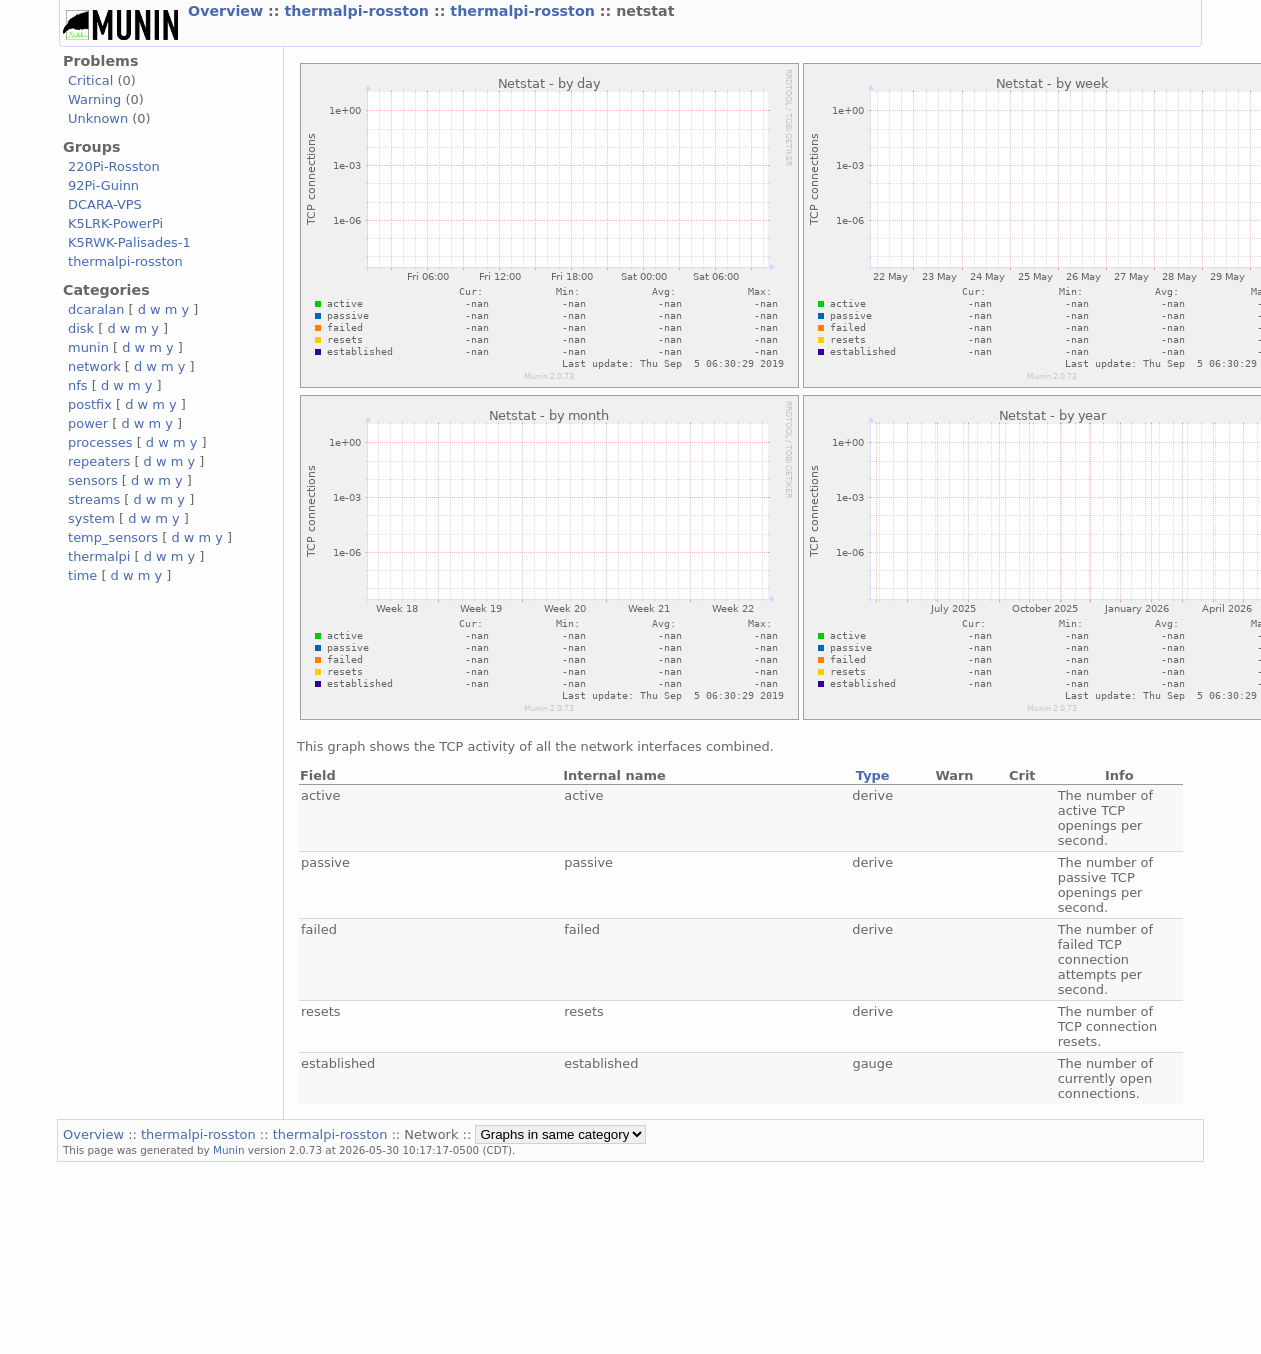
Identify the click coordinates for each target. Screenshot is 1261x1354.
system (91, 518)
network (94, 366)
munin (88, 347)
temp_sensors (113, 537)
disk (81, 328)
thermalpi (99, 556)
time (82, 575)
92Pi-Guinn (103, 185)
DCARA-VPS (105, 204)
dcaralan (96, 309)
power (88, 423)
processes (100, 442)
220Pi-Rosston (114, 166)
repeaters (99, 461)
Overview (228, 11)
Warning (94, 99)
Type (873, 775)
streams (94, 499)
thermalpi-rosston (359, 11)
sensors (93, 480)
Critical (90, 80)
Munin (229, 1150)
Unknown (98, 118)
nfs (78, 385)
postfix (90, 404)
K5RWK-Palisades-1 (129, 242)
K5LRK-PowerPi (115, 223)
